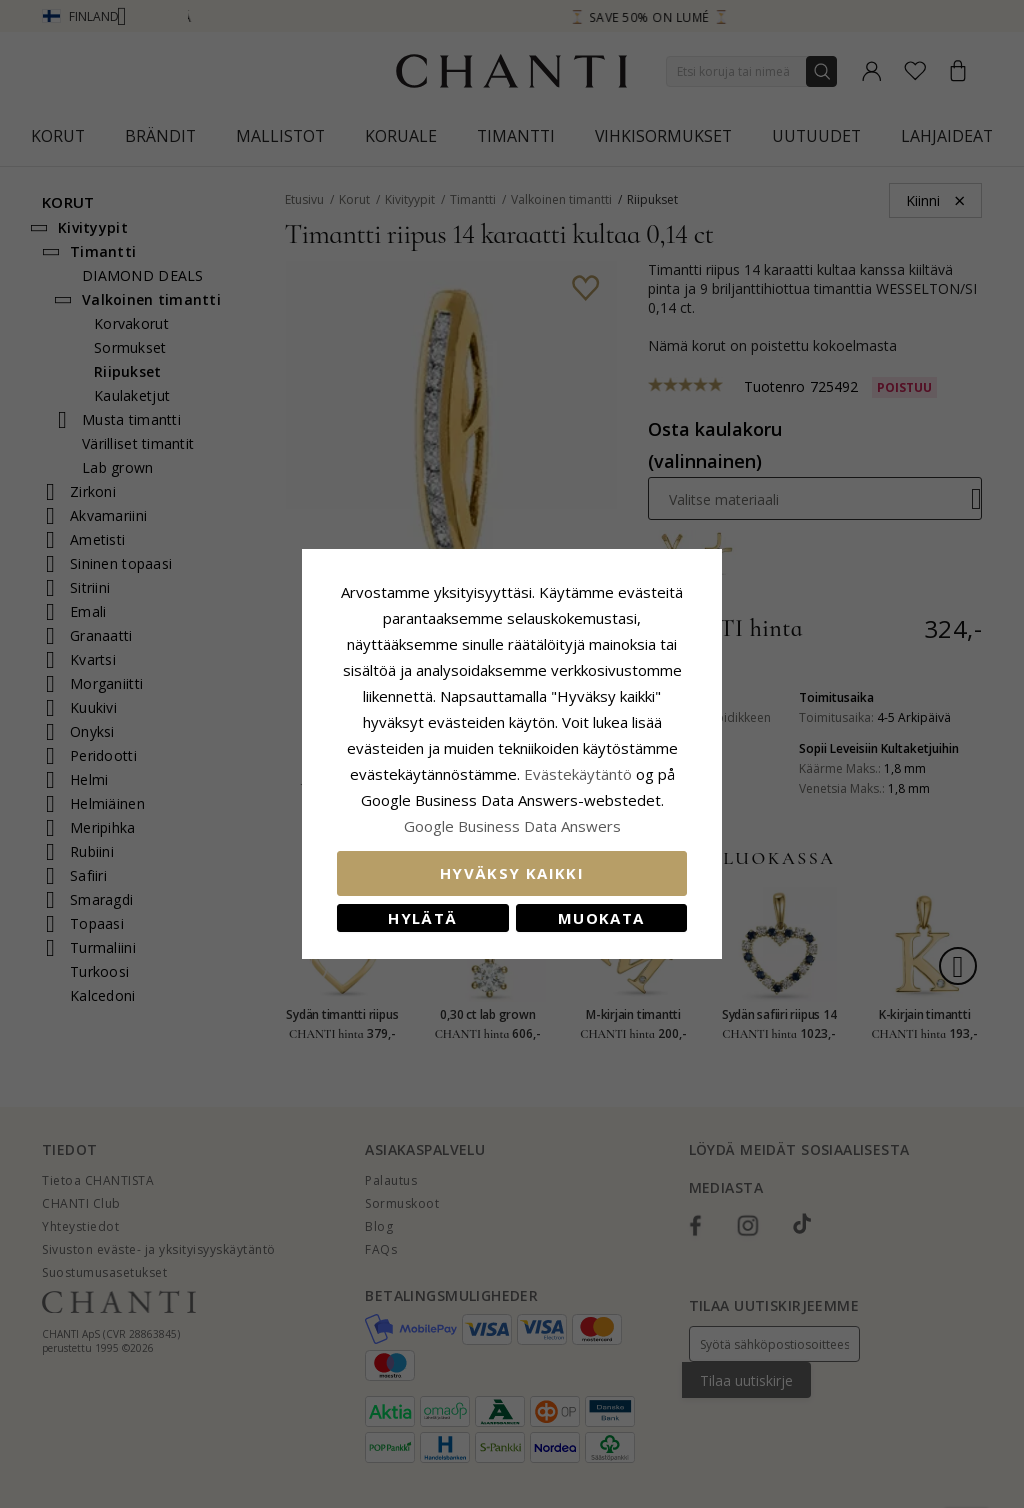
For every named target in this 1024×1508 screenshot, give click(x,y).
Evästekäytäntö (578, 774)
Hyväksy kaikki (512, 873)
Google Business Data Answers (512, 826)
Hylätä (422, 918)
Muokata (601, 918)
